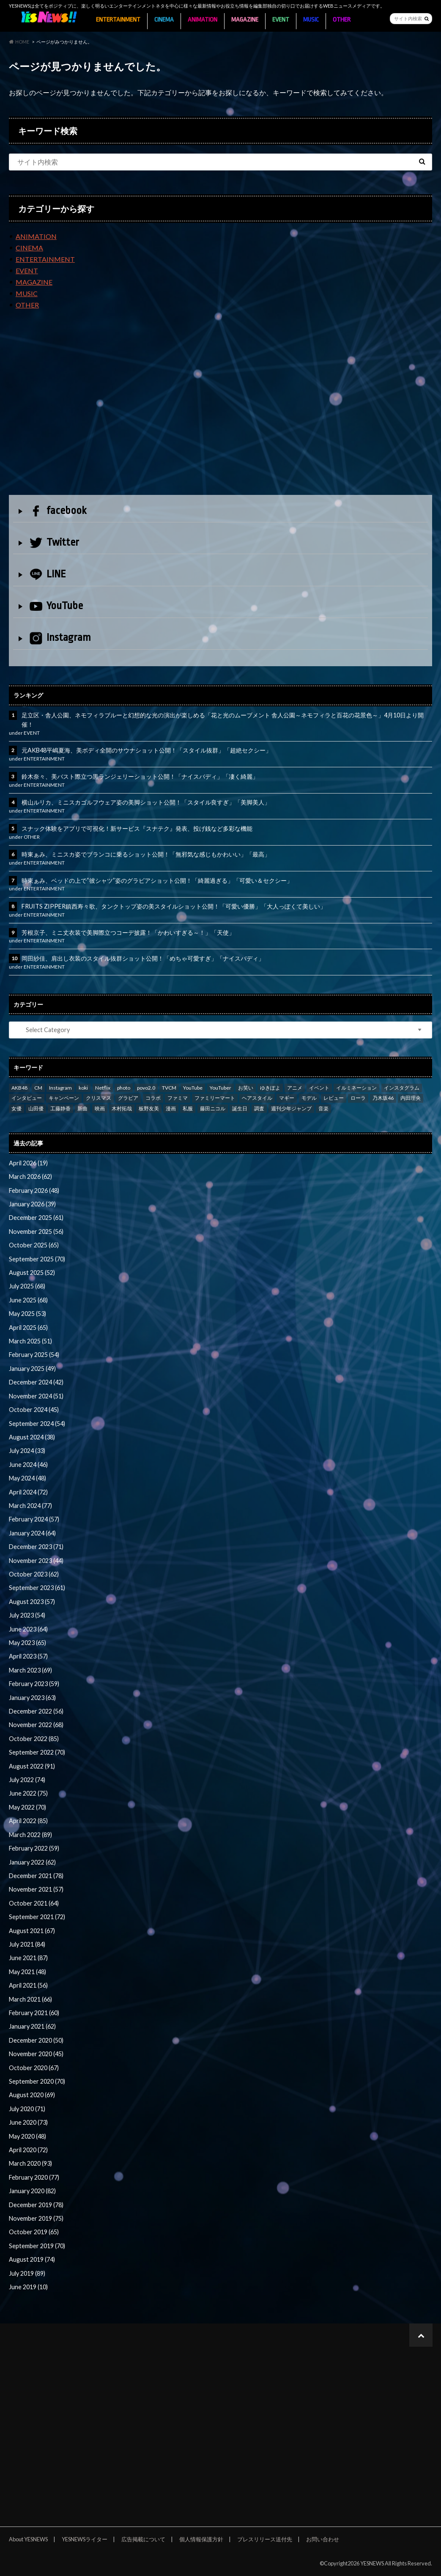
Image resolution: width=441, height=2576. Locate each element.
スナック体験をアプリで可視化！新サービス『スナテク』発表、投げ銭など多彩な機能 (137, 828)
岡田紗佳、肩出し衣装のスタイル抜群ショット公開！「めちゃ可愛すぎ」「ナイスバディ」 (143, 958)
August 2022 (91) (32, 1766)
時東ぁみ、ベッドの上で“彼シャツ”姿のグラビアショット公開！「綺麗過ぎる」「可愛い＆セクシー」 (157, 880)
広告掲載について (143, 2539)
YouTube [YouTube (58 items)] (193, 1088)
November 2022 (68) (36, 1724)
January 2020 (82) (32, 2190)
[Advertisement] (220, 409)
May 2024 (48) (27, 1478)
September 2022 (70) (37, 1752)
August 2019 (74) (32, 2259)
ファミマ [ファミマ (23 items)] (177, 1098)
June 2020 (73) (28, 2122)
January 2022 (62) (32, 1862)
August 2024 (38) (32, 1437)
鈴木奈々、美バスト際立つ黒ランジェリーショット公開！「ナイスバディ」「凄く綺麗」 (140, 776)
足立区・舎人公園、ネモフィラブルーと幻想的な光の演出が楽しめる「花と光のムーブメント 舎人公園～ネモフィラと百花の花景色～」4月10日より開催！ (223, 719)
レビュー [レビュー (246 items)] (333, 1098)
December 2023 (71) (36, 1546)
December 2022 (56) (36, 1711)
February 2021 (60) (34, 2012)
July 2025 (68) (27, 1286)
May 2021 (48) (27, 1971)
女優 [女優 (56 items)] (16, 1108)
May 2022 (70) (27, 1807)
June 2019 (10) (28, 2286)
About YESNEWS (28, 2539)
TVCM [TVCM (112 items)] (169, 1088)
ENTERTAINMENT (118, 19)
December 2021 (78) (36, 1875)
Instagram (60, 638)
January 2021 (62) (32, 2026)
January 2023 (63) (32, 1697)
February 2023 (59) (34, 1683)
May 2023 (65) (27, 1642)
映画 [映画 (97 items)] (100, 1108)
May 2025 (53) (27, 1313)
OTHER (342, 19)
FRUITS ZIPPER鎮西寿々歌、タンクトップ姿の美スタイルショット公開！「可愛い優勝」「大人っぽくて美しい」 (174, 906)
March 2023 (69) (30, 1670)
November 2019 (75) (36, 2218)
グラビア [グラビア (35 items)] (128, 1098)
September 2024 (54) (37, 1423)
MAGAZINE (244, 19)
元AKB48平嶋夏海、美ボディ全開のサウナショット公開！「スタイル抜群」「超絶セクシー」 (146, 750)
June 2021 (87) (28, 1957)
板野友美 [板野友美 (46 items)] (149, 1108)
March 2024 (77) (30, 1505)
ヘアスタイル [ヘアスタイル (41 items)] (257, 1098)
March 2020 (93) (30, 2163)
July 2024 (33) (27, 1450)
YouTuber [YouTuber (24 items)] (220, 1088)
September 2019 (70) (37, 2245)
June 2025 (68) (28, 1300)
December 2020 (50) (36, 2040)
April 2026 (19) (28, 1163)
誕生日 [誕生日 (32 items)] (239, 1108)
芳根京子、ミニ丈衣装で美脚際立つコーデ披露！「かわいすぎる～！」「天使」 (128, 932)
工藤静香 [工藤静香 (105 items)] (60, 1108)
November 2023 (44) (36, 1560)
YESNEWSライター (84, 2539)
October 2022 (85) (34, 1738)
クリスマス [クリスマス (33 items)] (98, 1098)
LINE (48, 574)
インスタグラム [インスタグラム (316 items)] (401, 1088)
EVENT (280, 19)
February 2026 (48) (34, 1190)
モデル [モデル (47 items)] (309, 1098)
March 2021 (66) (30, 1999)
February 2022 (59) (34, 1848)
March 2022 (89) (30, 1834)
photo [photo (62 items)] (123, 1088)
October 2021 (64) (34, 1903)
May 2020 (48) (27, 2136)
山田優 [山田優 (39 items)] (36, 1108)
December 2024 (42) (36, 1382)
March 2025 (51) (30, 1341)
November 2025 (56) (36, 1231)
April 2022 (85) (28, 1820)
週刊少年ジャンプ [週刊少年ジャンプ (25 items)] (291, 1108)
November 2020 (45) (36, 2053)
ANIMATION (202, 19)
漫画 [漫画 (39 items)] (171, 1108)
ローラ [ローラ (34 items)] (358, 1098)
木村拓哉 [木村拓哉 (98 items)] (122, 1108)
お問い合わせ (322, 2539)
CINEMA (164, 19)
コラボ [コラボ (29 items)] (153, 1098)
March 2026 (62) (30, 1176)
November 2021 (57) (36, 1889)
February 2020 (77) (34, 2177)
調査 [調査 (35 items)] (259, 1108)
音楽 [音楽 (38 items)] (323, 1108)
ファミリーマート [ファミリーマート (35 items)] (214, 1098)
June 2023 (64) (28, 1629)
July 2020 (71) (27, 2108)
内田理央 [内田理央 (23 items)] (410, 1098)
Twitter (54, 542)
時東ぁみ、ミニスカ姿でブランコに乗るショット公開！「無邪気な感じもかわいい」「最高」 (146, 854)
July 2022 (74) (27, 1779)
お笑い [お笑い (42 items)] (245, 1088)
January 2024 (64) (32, 1533)
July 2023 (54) (27, 1615)
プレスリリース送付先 (264, 2539)
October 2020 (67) (34, 2067)
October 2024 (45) (34, 1409)
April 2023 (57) (28, 1656)
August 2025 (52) (32, 1272)
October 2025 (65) (34, 1245)
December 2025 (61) (36, 1217)
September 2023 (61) (37, 1587)
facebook (58, 511)
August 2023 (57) (32, 1601)
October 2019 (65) (34, 2231)
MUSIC (311, 19)
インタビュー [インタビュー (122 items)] (26, 1098)
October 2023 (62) (34, 1574)
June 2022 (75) (28, 1793)
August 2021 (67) (32, 1930)
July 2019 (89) (27, 2273)
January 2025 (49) (32, 1368)
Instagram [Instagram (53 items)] (60, 1088)
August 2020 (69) (32, 2094)
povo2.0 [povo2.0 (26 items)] (146, 1088)
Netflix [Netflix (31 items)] (102, 1088)
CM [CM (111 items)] (38, 1088)
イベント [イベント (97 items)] (319, 1088)
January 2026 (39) (32, 1204)
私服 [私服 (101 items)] (188, 1108)
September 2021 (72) (37, 1916)
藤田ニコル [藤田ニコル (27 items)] (212, 1108)
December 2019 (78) (36, 2204)
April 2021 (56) (28, 1985)
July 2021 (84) (27, 1944)
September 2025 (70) (37, 1259)
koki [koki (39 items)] (83, 1088)
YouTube (56, 606)
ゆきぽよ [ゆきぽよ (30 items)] (270, 1088)
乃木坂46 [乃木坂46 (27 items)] (383, 1098)
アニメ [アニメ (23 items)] (294, 1088)
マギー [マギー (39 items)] (286, 1098)
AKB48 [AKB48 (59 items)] (19, 1088)
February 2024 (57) (34, 1519)
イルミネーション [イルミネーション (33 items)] (356, 1088)
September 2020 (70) (37, 2081)
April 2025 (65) (28, 1327)
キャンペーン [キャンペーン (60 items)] (64, 1098)
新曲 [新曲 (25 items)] (82, 1108)
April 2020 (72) (28, 2149)
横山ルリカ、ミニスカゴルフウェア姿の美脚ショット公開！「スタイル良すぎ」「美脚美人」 (146, 802)
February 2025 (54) (34, 1354)
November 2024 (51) (36, 1396)
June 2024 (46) (28, 1464)
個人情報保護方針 (201, 2539)
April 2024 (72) (28, 1492)
